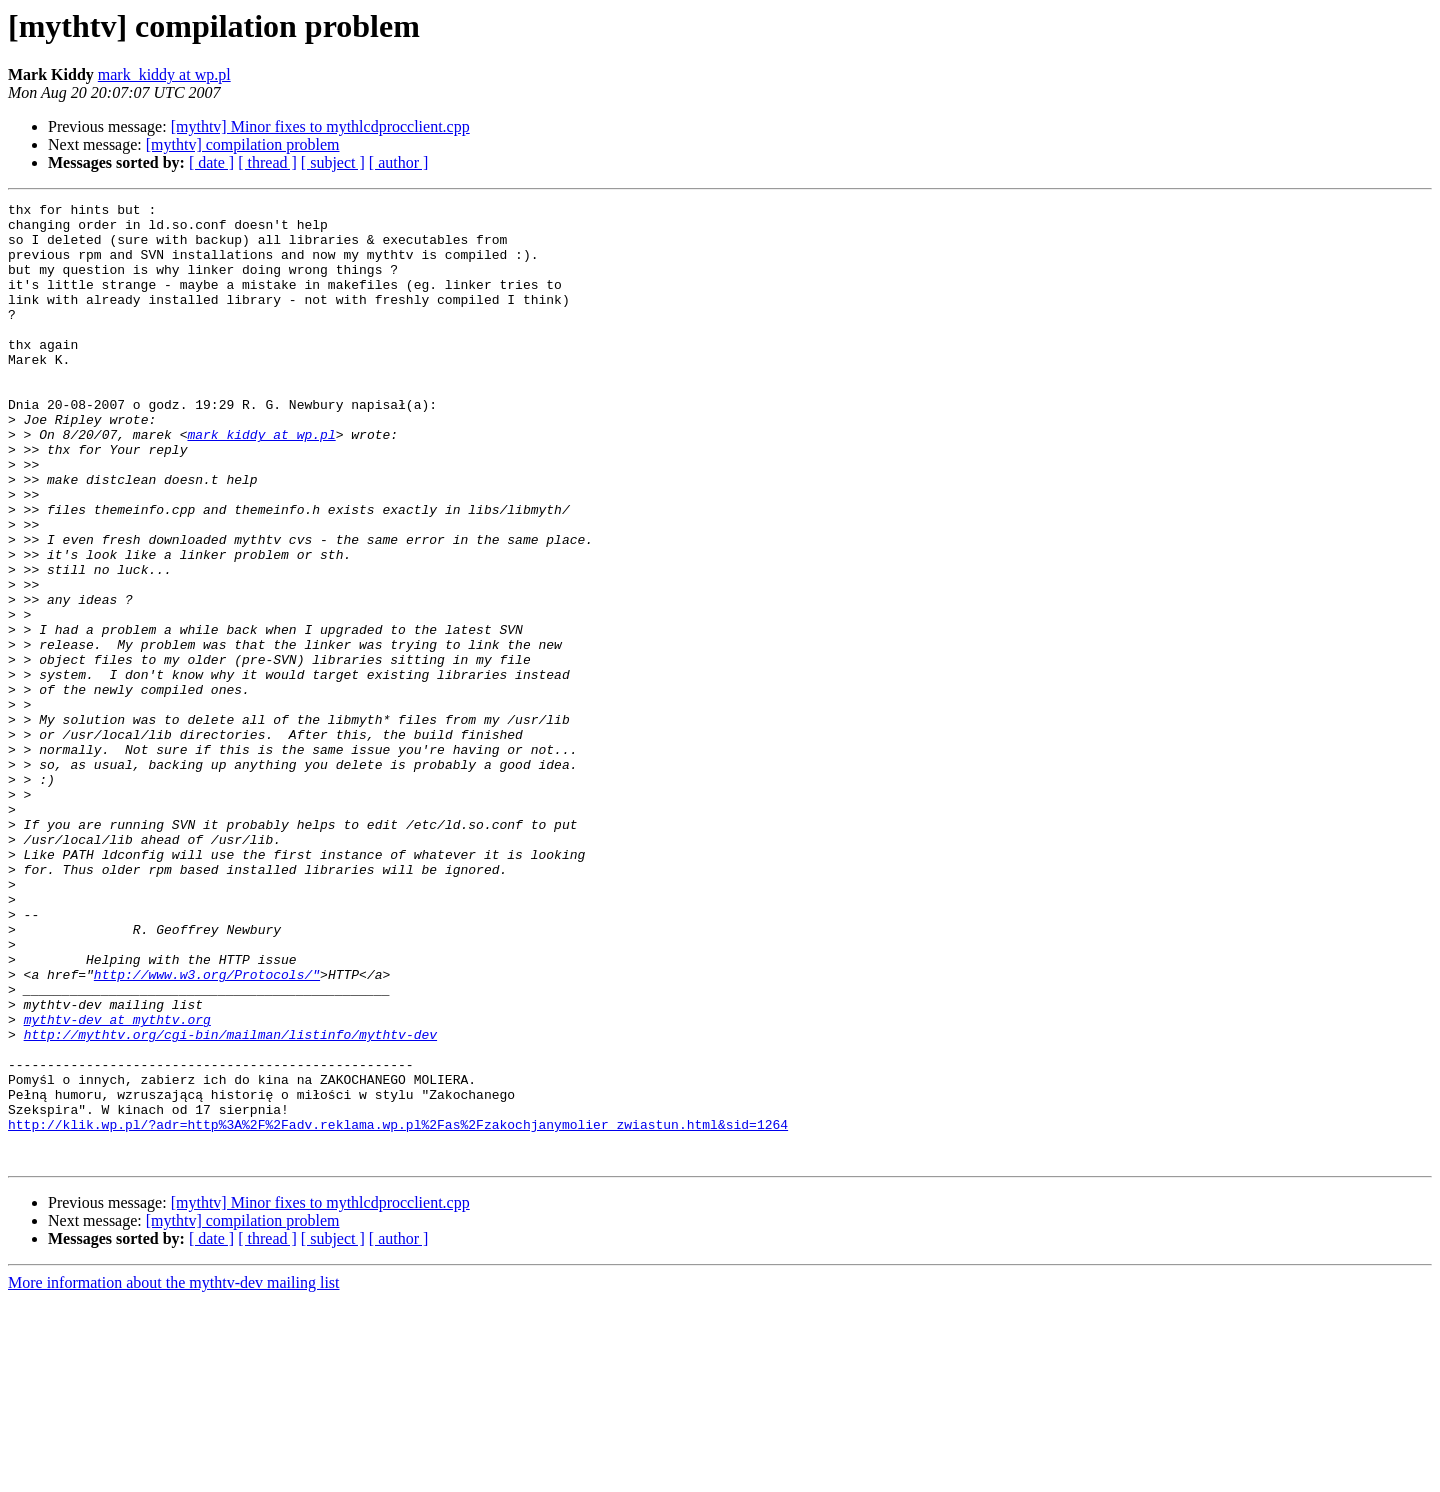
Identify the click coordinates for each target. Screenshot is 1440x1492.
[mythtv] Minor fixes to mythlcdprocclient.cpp (320, 126)
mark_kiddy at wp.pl (164, 74)
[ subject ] (333, 162)
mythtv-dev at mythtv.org (117, 1184)
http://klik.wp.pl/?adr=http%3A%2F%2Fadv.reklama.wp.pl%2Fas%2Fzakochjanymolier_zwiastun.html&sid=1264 (398, 1310)
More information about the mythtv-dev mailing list (174, 1474)
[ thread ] (267, 162)
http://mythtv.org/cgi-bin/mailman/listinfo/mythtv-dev (230, 1202)
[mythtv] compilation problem (243, 144)
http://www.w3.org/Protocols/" (207, 1130)
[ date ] (211, 162)
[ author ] (399, 162)
